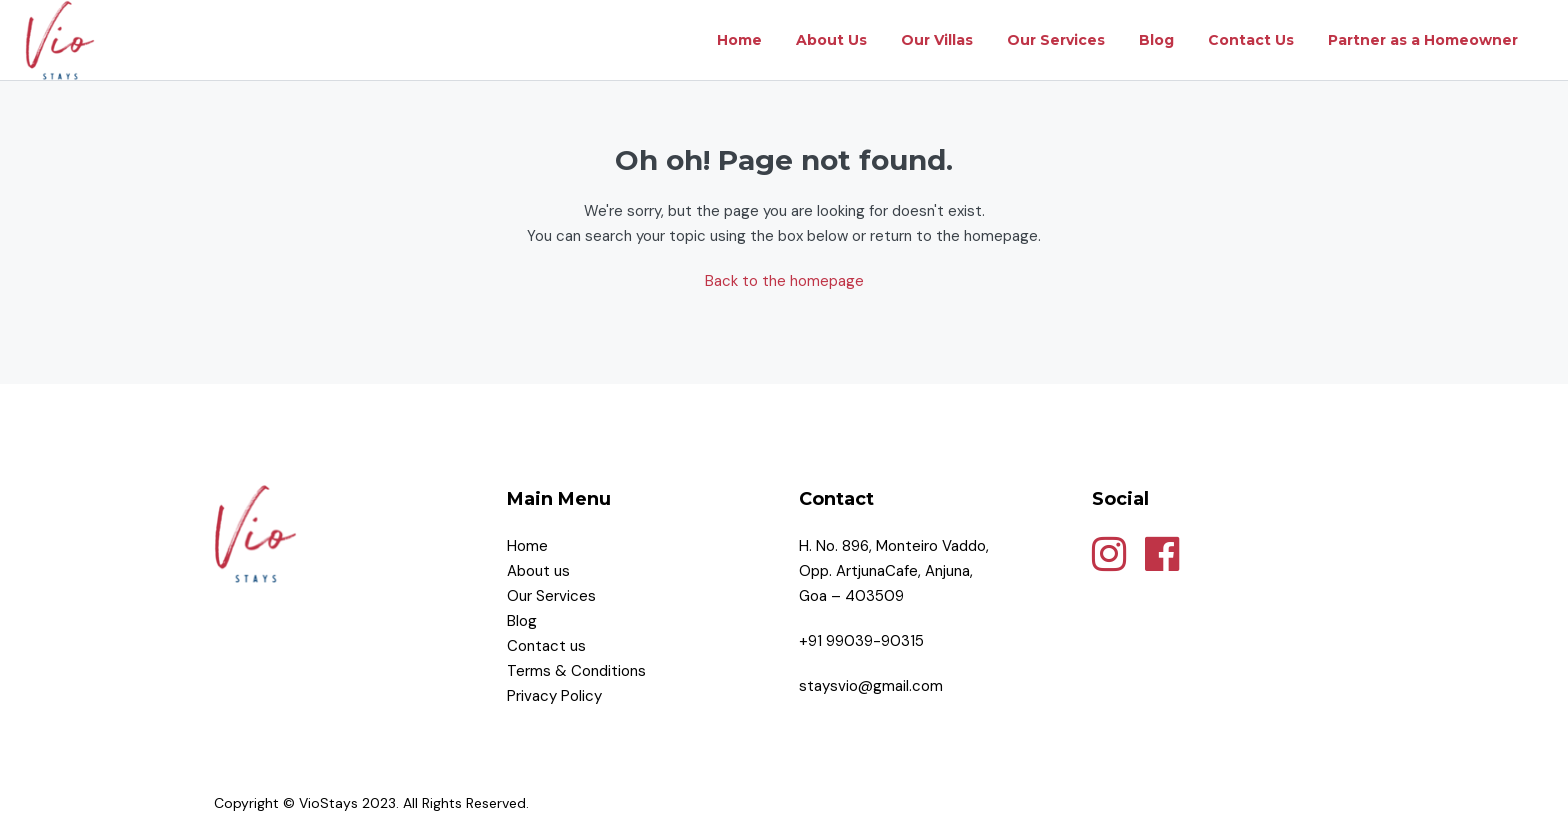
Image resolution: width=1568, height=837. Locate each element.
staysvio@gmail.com (871, 686)
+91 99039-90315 (861, 641)
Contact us (548, 646)
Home (739, 40)
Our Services (1056, 40)
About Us (831, 40)
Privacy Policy (556, 696)
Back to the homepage (784, 281)
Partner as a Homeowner (1423, 40)
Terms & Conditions (578, 671)
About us (538, 571)
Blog (1156, 40)
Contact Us (1251, 40)
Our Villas (937, 40)
